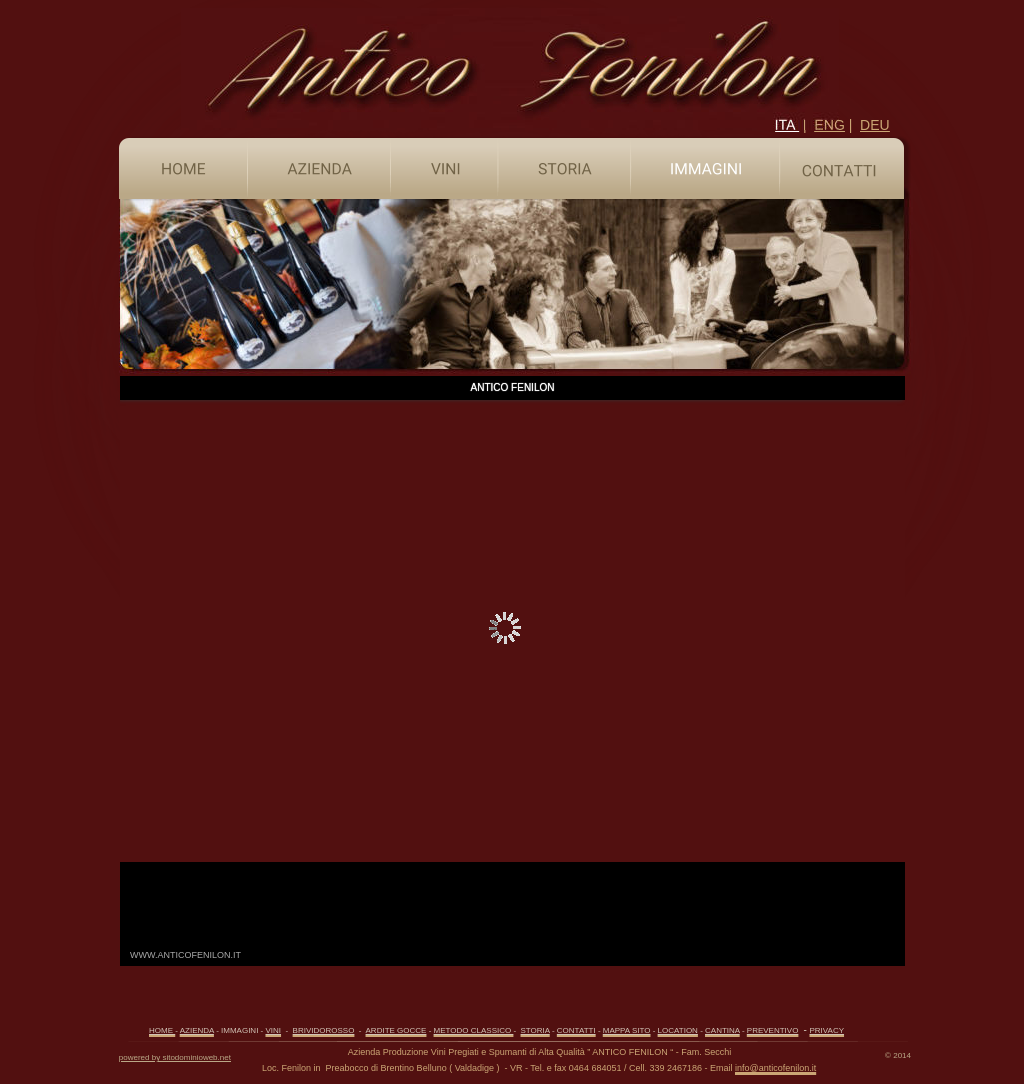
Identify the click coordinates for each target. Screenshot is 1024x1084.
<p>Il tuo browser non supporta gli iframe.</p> (512, 671)
